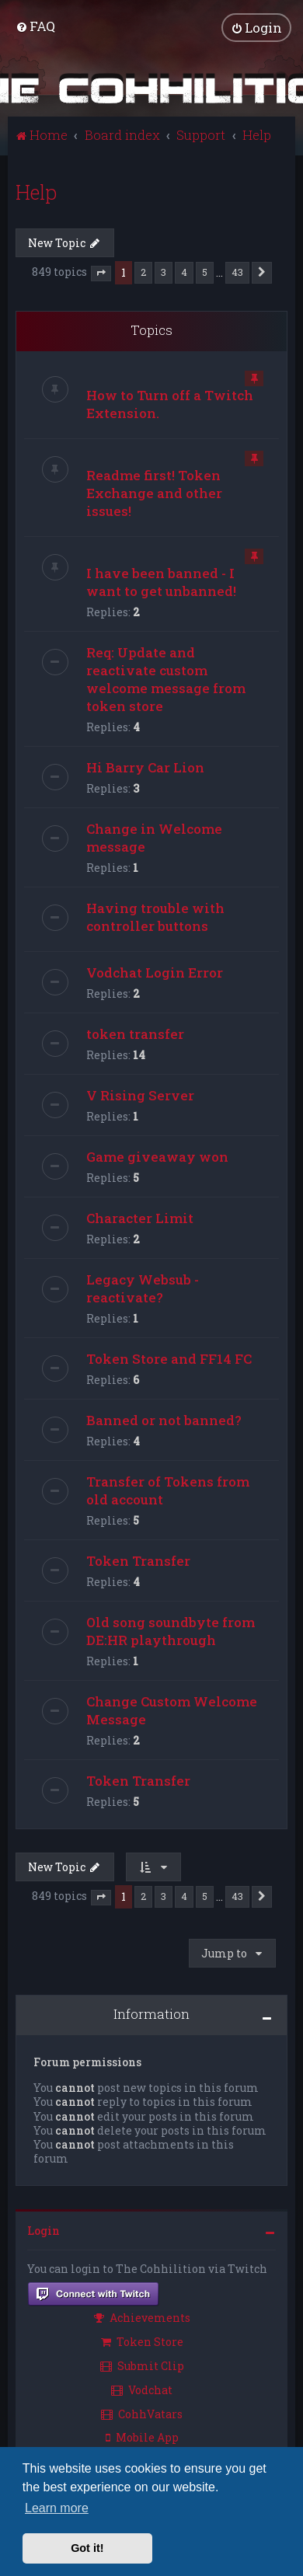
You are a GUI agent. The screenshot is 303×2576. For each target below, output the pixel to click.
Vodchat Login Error (154, 972)
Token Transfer (138, 1560)
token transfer (135, 1033)
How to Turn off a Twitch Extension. (169, 403)
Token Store (142, 2341)
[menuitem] (35, 26)
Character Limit (139, 1217)
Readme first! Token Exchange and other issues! (154, 492)
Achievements (142, 2317)
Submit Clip (142, 2365)
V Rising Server (140, 1094)
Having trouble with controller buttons (155, 916)
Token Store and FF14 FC (169, 1358)
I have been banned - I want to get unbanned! (161, 581)
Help (36, 191)
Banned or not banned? (164, 1419)
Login (43, 2230)
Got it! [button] (87, 2548)
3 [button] (163, 272)
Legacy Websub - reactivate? (142, 1287)
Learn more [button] (57, 2508)
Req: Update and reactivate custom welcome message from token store (166, 678)
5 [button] (204, 272)
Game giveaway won (157, 1156)
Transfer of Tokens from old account (167, 1490)
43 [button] (237, 272)
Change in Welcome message (154, 837)
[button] (101, 273)
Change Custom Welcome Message (171, 1709)
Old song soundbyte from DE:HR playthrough (170, 1630)
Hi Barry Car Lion (145, 767)
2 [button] (143, 272)
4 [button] (184, 272)
